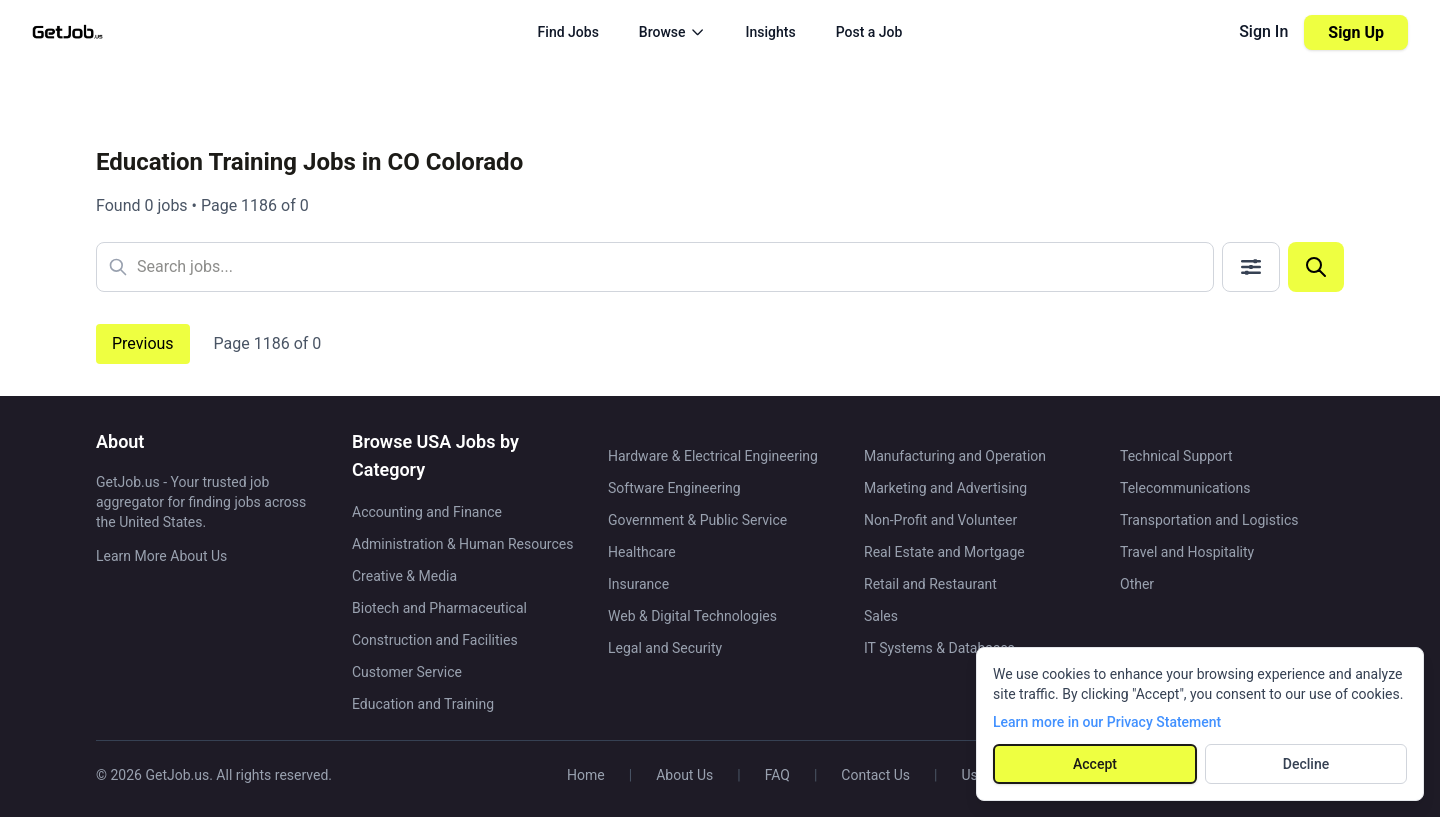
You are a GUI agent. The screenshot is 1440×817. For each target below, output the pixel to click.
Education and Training (423, 704)
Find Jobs (568, 32)
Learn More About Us (161, 556)
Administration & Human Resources (462, 544)
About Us (684, 775)
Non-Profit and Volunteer (940, 520)
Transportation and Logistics (1209, 520)
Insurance (638, 584)
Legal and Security (665, 648)
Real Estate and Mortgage (944, 552)
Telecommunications (1185, 488)
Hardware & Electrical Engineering (713, 456)
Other (1137, 584)
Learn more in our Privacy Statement (1107, 722)
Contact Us (875, 775)
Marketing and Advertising (945, 488)
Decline (1306, 764)
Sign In (1263, 31)
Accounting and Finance (427, 512)
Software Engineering (674, 488)
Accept (1095, 764)
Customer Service (407, 672)
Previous (143, 343)
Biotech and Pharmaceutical (439, 608)
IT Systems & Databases (939, 648)
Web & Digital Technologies (692, 616)
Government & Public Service (697, 520)
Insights (771, 32)
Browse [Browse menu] (672, 32)
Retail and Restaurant (930, 584)
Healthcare (642, 552)
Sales (881, 616)
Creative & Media (404, 576)
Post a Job (869, 32)
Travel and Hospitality (1187, 552)
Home (586, 775)
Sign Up (1356, 32)
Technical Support (1176, 456)
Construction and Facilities (435, 640)
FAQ (777, 775)
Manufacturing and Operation (955, 456)
